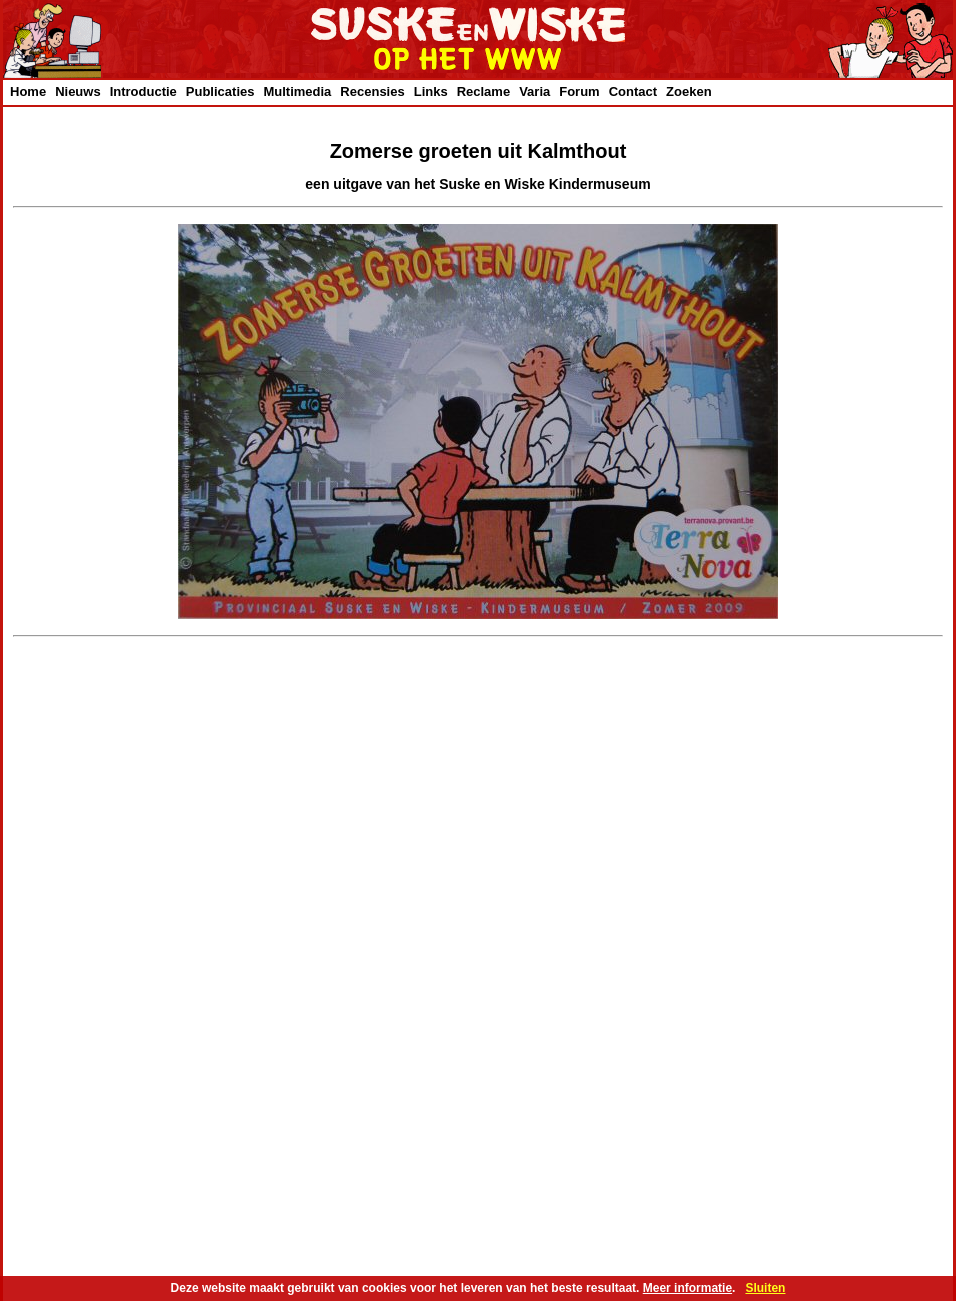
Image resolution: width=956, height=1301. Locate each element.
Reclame (483, 91)
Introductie (143, 91)
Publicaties (220, 91)
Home (28, 91)
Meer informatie (687, 1288)
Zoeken (689, 91)
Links (431, 91)
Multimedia (297, 91)
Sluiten (765, 1288)
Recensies (372, 91)
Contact (633, 91)
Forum (579, 91)
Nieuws (78, 91)
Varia (534, 91)
